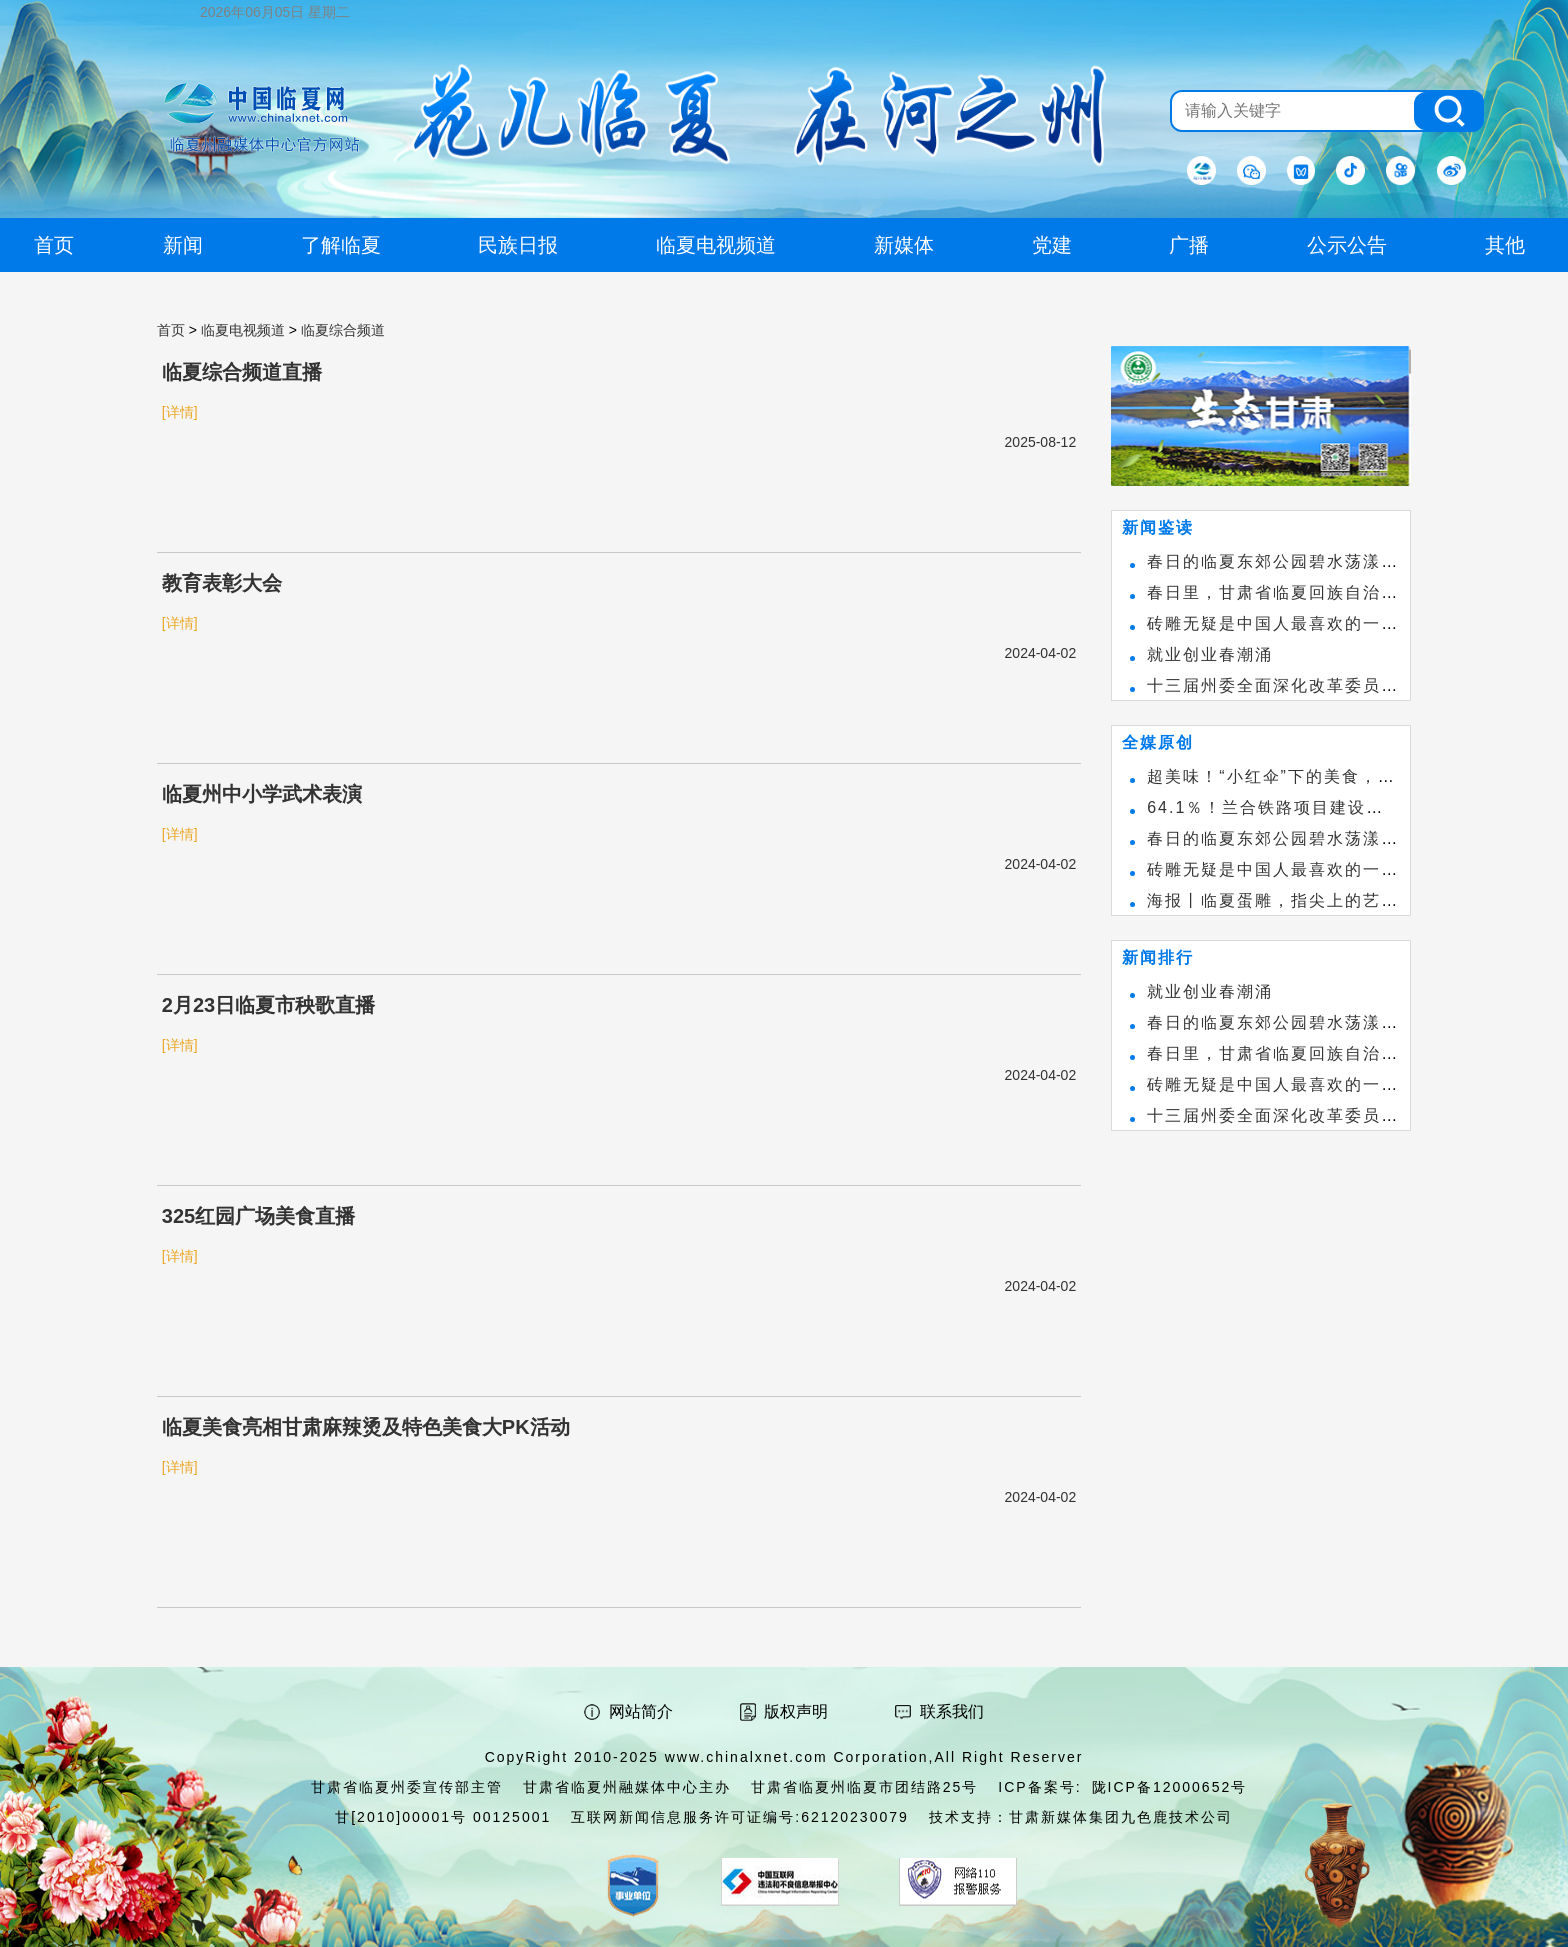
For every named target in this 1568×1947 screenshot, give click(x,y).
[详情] (180, 412)
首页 (171, 330)
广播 (1189, 245)
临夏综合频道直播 (242, 372)
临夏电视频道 (243, 330)
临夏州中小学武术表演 (262, 794)
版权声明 (796, 1711)
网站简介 (641, 1711)
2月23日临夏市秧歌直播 (268, 1005)
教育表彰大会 (222, 583)
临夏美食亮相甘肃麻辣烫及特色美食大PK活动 (366, 1427)
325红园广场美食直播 (258, 1216)
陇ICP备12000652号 (1170, 1787)
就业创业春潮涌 (1210, 654)
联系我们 (952, 1711)
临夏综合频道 (343, 330)
